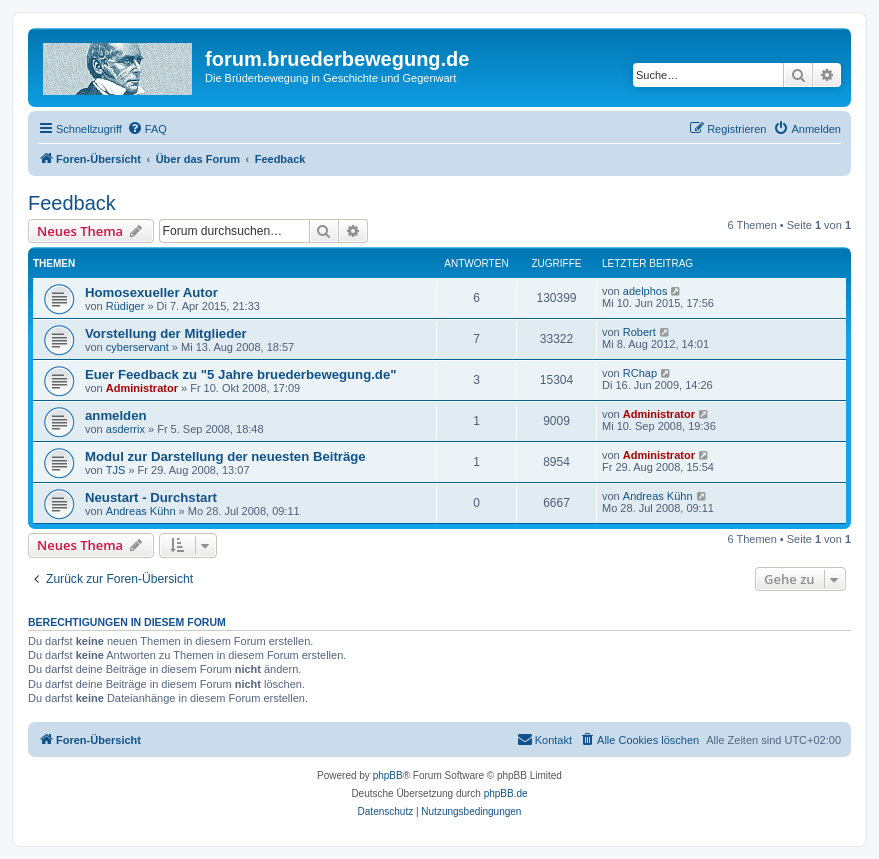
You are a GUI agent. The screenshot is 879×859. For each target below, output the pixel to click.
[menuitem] (147, 129)
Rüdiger (125, 306)
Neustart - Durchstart (151, 497)
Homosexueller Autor (151, 292)
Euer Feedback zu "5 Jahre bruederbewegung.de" (241, 374)
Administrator (142, 388)
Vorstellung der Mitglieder (166, 333)
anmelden (116, 415)
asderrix (125, 429)
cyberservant (137, 347)
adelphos (645, 291)
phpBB (388, 775)
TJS (116, 470)
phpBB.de (506, 793)
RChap (640, 373)
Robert (639, 332)
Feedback (72, 203)
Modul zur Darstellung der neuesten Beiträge (225, 456)
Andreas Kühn (141, 511)
